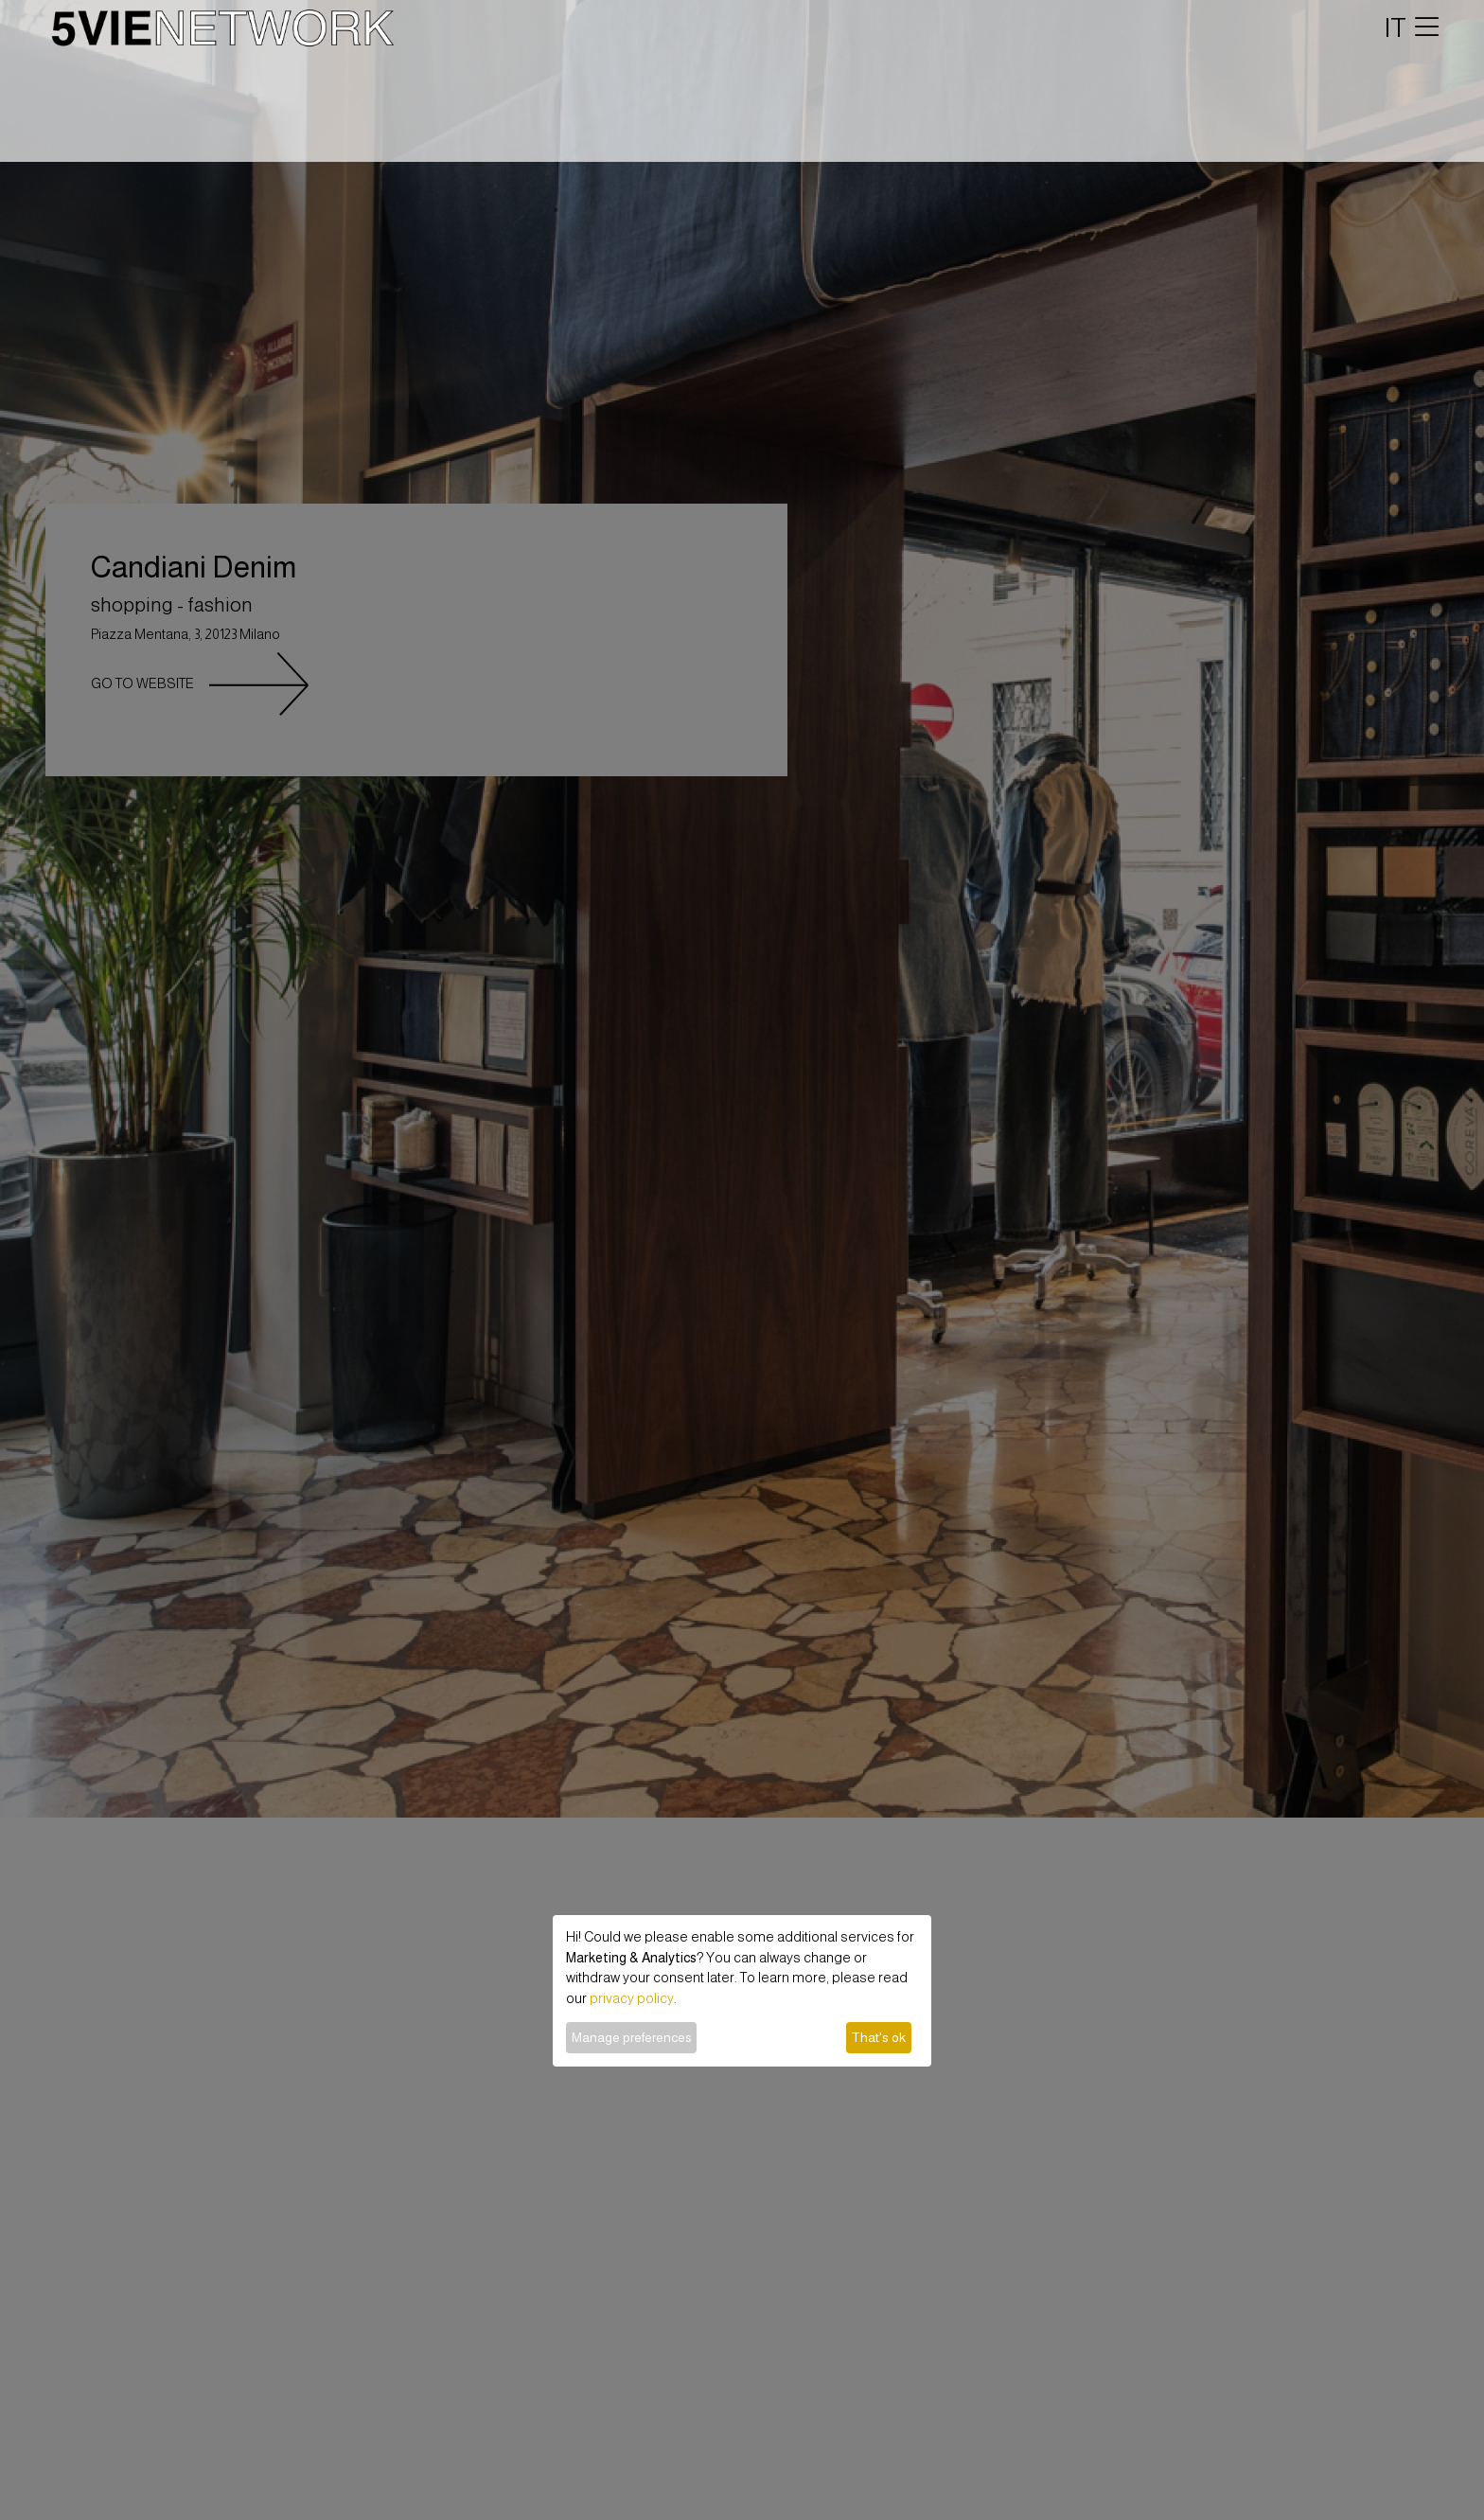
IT (1395, 27)
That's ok (878, 2037)
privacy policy (632, 1998)
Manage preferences (632, 2037)
